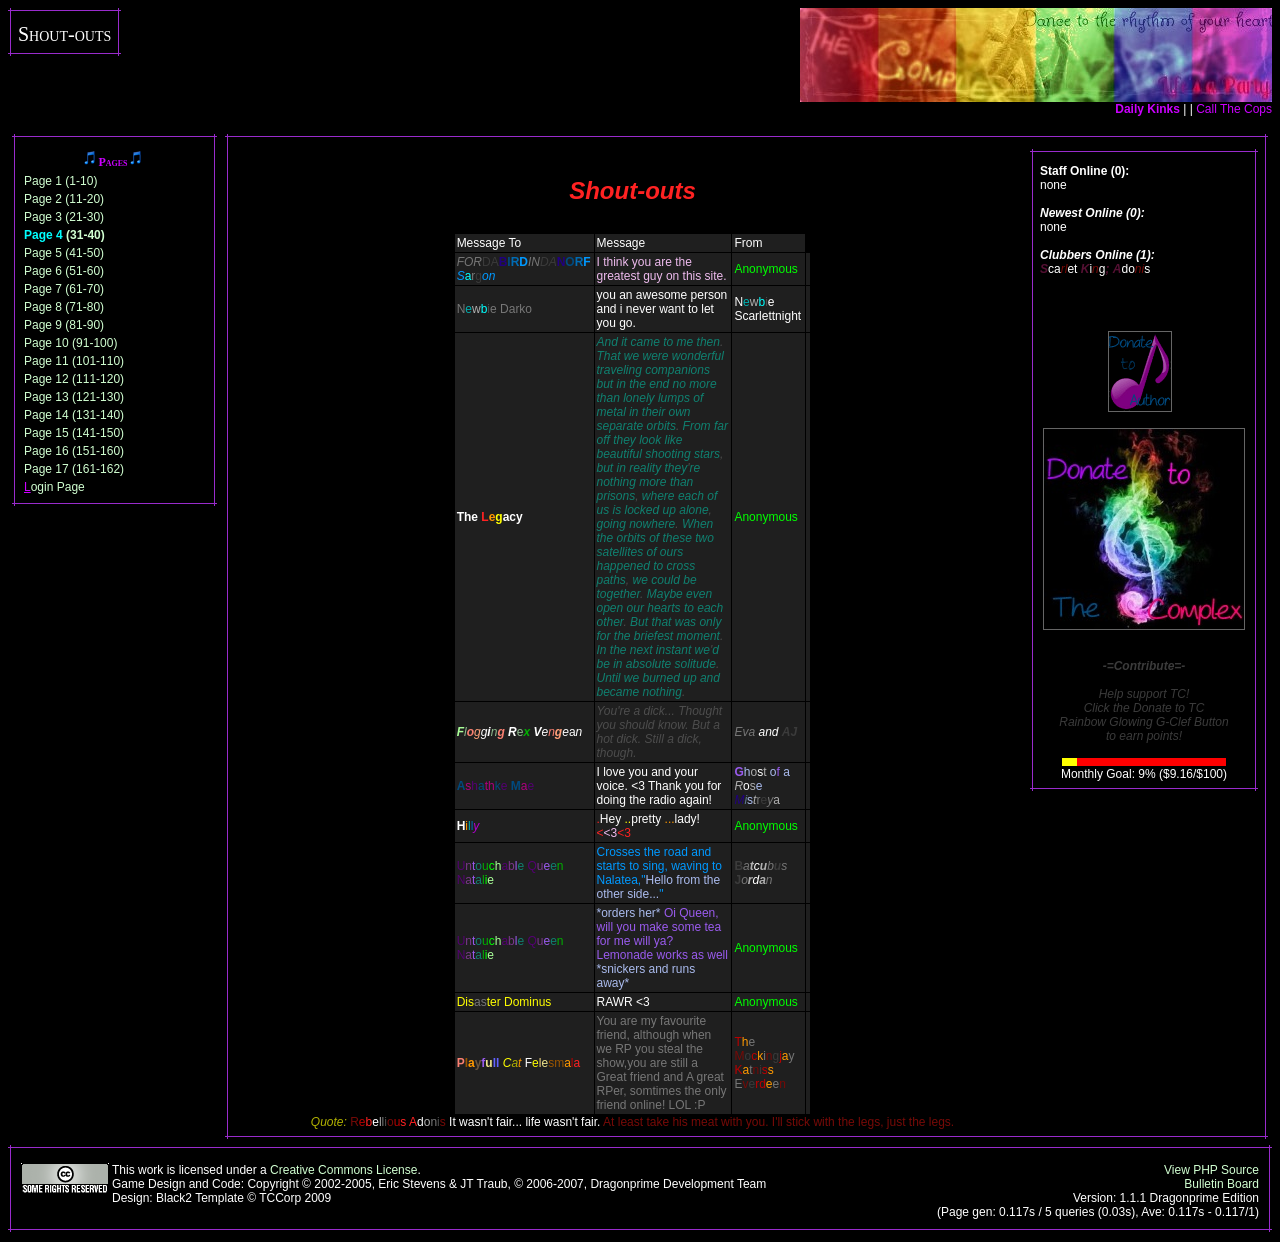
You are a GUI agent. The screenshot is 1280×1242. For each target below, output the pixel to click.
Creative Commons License (343, 1170)
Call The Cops (1234, 109)
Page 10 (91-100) (70, 343)
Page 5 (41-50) (64, 253)
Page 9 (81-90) (64, 325)
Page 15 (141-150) (74, 433)
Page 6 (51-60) (64, 271)
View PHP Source (1211, 1170)
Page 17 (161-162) (74, 469)
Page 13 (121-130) (74, 397)
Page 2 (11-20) (64, 199)
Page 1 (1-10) (60, 181)
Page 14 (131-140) (74, 415)
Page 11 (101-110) (74, 361)
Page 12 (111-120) (74, 379)
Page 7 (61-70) (64, 289)
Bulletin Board (1221, 1184)
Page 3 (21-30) (64, 217)
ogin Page (54, 487)
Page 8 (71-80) (64, 307)
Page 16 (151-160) (74, 451)
